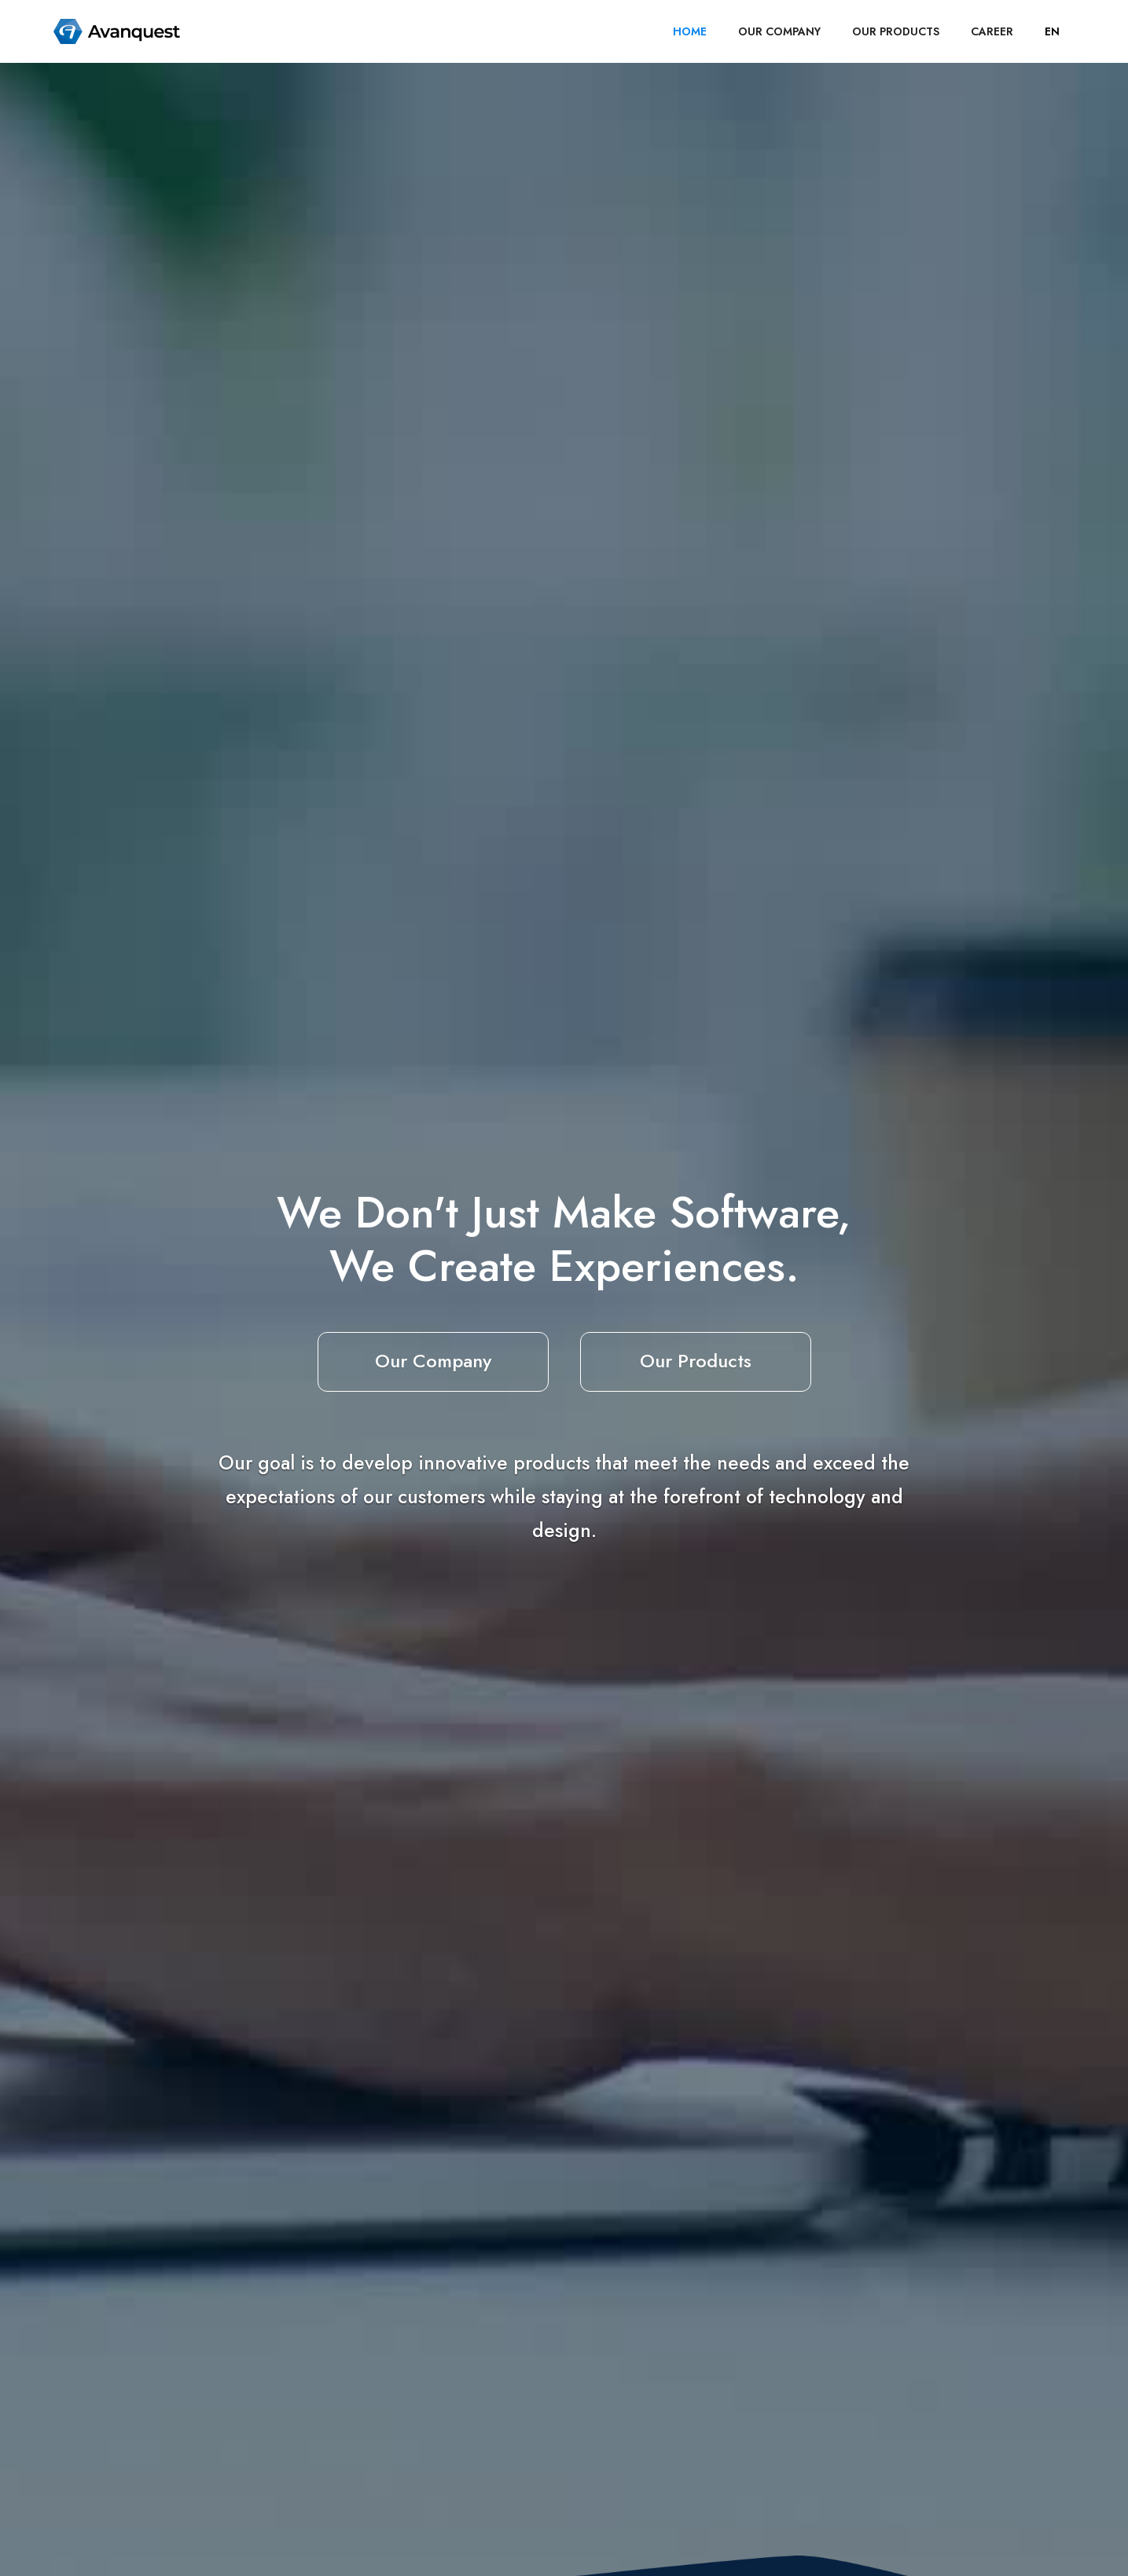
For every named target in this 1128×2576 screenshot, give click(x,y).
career (992, 31)
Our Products (695, 1360)
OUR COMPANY (779, 31)
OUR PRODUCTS (895, 31)
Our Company (433, 1360)
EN (1052, 31)
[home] (117, 31)
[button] (1052, 31)
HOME (690, 31)
